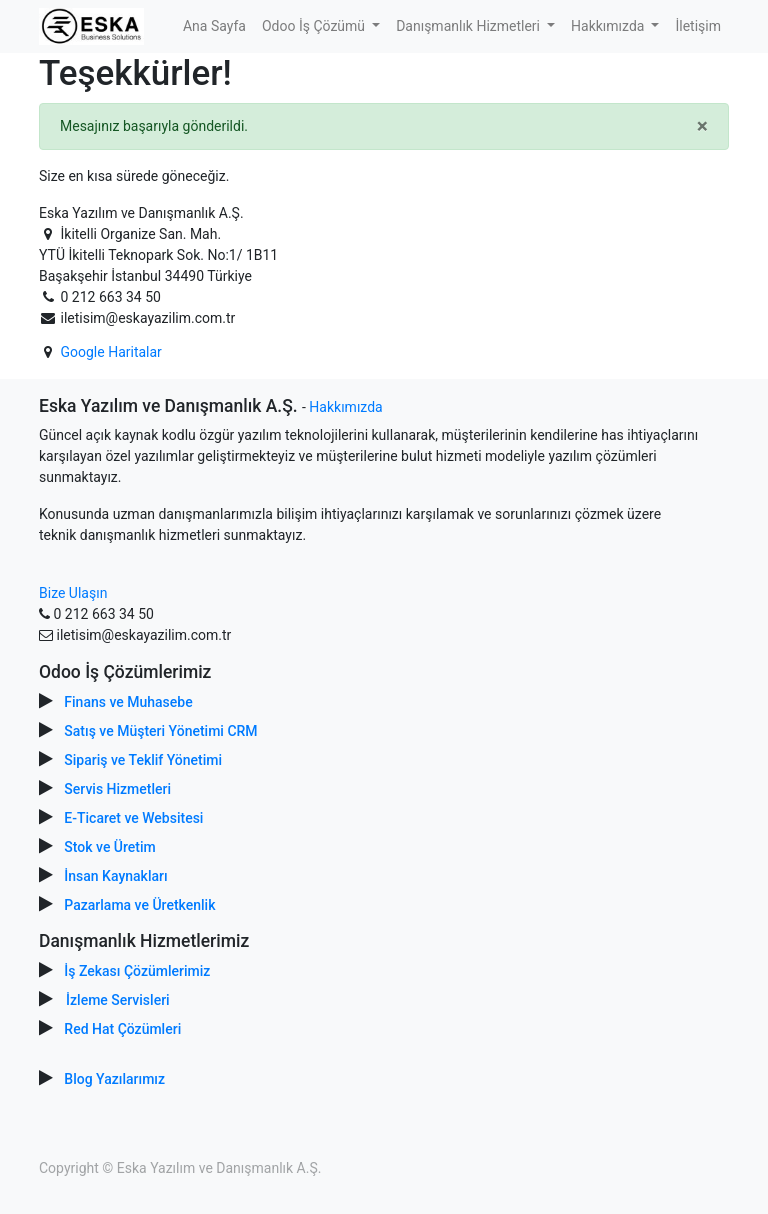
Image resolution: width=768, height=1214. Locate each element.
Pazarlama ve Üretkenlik (139, 905)
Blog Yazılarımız (114, 1079)
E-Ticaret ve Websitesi (133, 818)
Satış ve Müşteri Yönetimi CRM (160, 731)
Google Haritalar (110, 352)
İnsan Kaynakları (115, 876)
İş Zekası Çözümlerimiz (137, 971)
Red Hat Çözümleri (122, 1029)
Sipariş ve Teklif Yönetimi (143, 760)
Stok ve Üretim (109, 847)
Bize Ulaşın (73, 593)
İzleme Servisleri (118, 1000)
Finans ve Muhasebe (128, 702)
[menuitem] (214, 26)
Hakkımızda (345, 407)
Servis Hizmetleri (117, 789)
